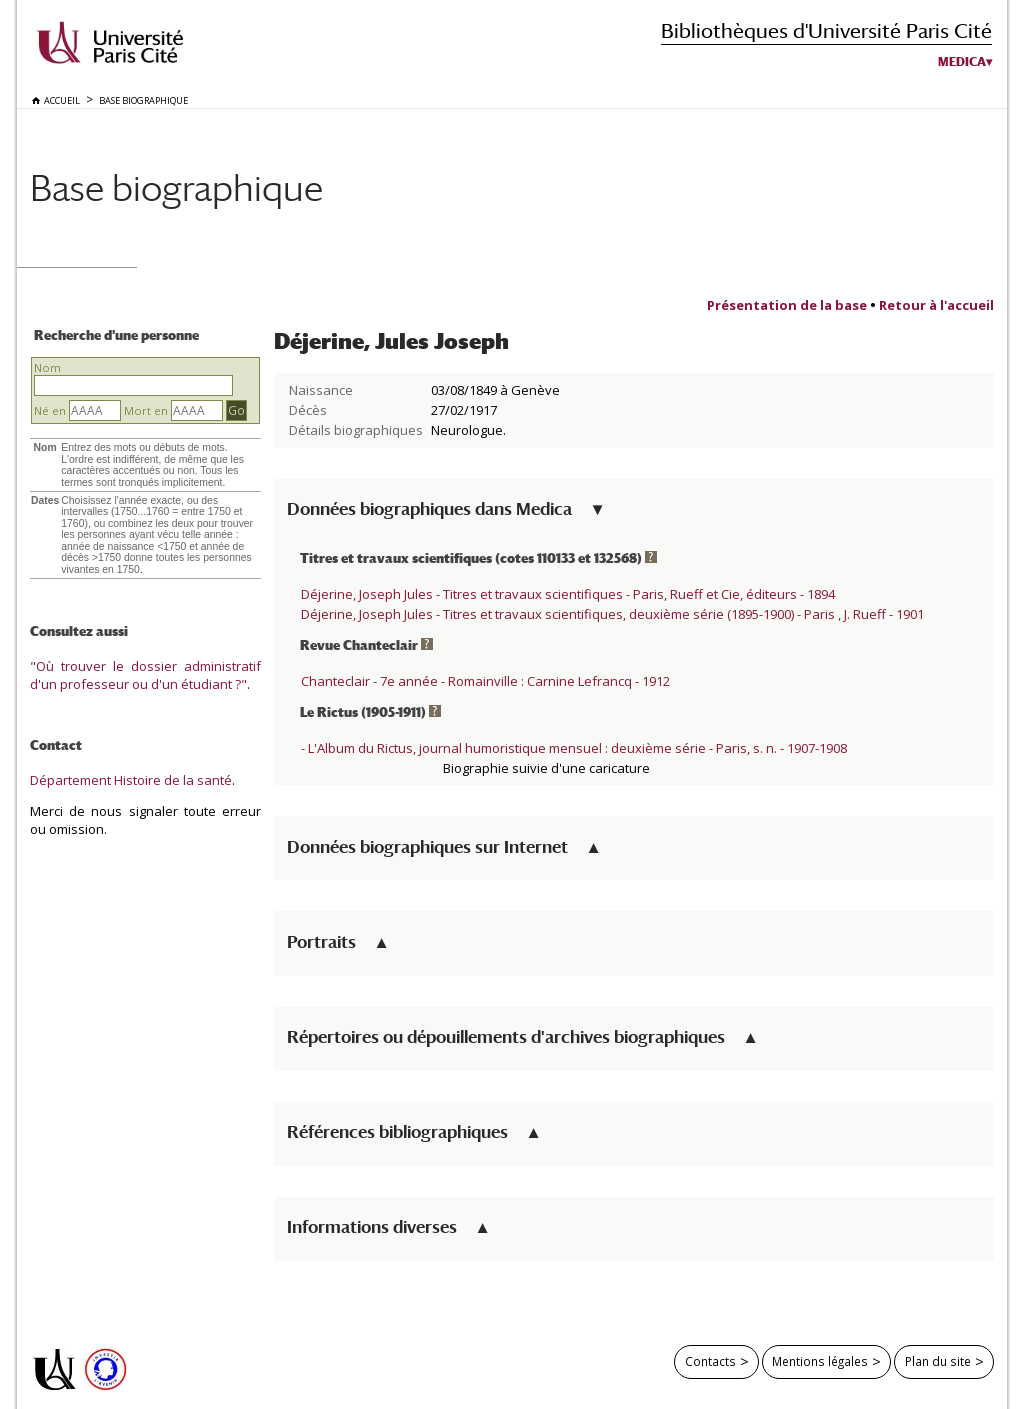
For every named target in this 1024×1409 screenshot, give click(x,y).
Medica (962, 62)
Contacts (710, 1361)
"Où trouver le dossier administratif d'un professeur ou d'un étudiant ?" (145, 675)
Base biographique (176, 187)
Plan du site (938, 1361)
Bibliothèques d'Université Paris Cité (826, 30)
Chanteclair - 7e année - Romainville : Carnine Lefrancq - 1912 (485, 681)
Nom (47, 367)
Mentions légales (820, 1361)
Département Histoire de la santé (131, 780)
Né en (50, 410)
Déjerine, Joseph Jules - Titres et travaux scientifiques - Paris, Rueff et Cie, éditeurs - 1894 (568, 594)
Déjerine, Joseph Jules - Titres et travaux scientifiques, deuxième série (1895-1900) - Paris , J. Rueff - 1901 (612, 614)
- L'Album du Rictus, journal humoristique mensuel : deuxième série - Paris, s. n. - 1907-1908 (574, 748)
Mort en (146, 410)
